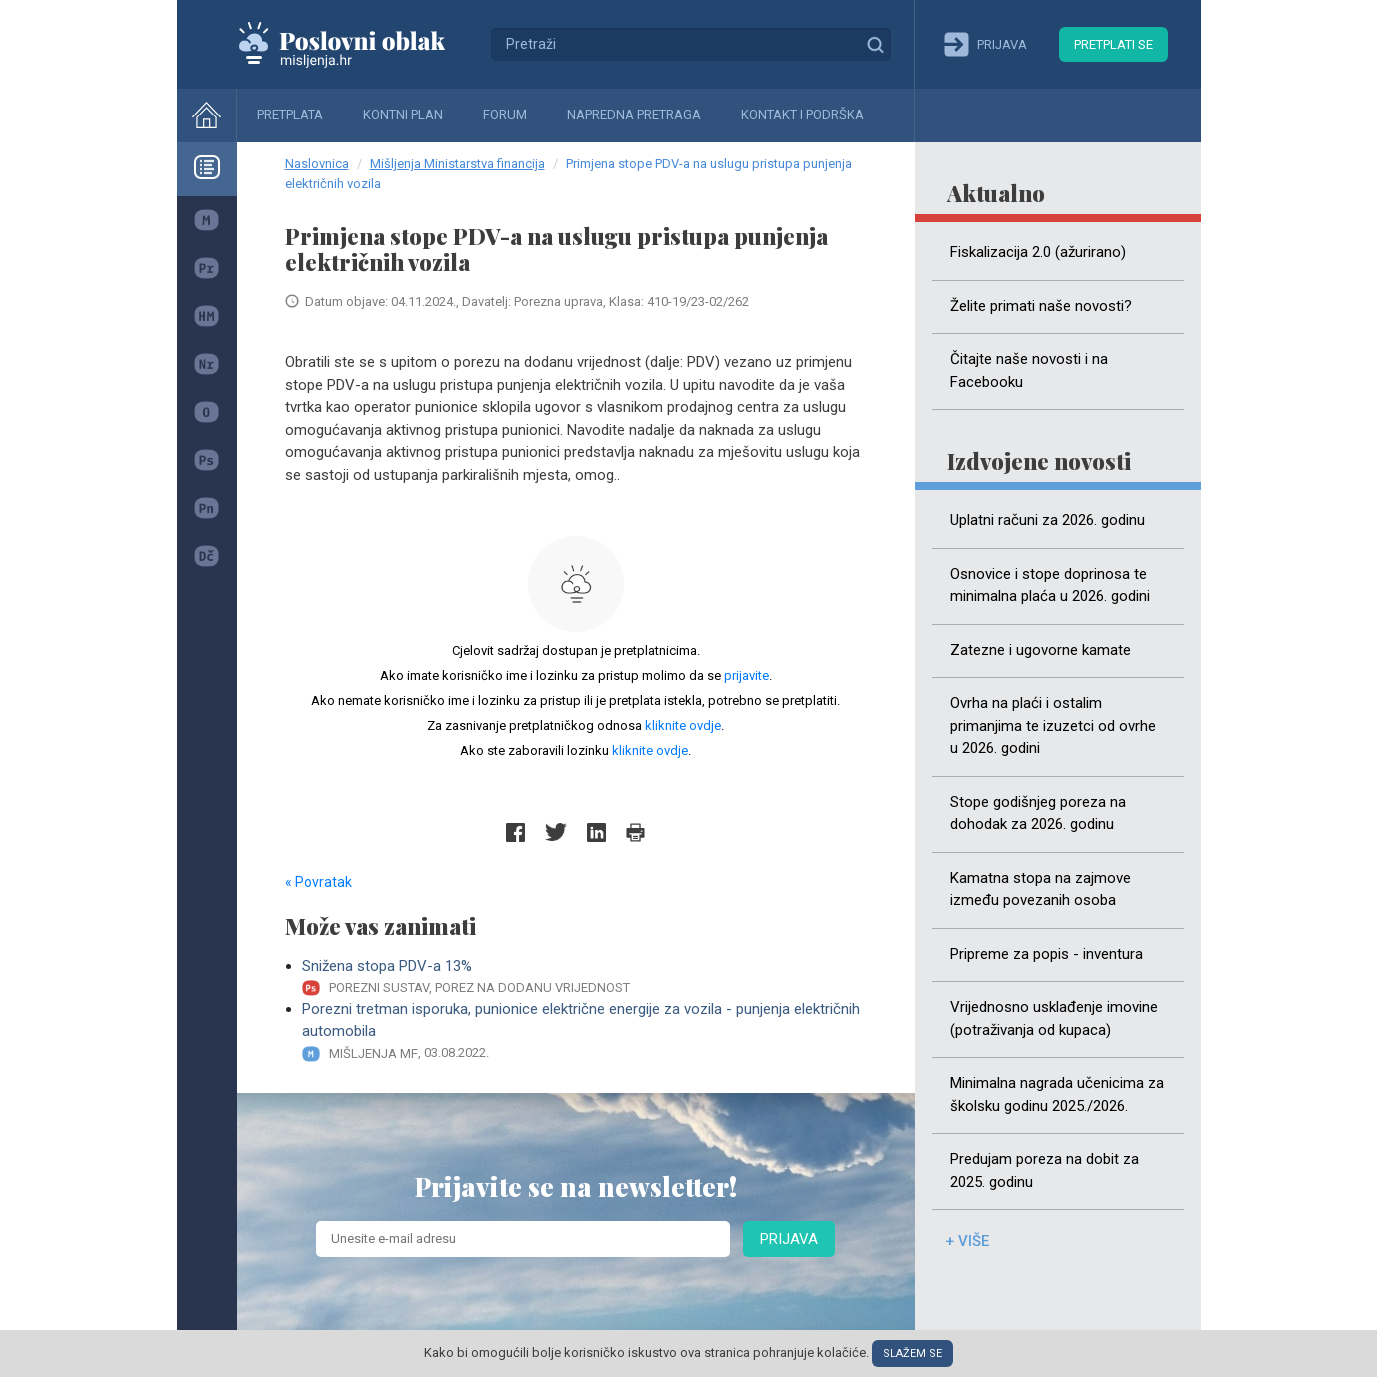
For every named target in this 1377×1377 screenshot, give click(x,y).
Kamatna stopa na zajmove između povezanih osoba (1040, 889)
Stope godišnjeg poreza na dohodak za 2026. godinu (1038, 813)
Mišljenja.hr (357, 44)
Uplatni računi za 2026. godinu (1047, 520)
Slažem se (912, 1353)
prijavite (746, 675)
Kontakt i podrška (802, 114)
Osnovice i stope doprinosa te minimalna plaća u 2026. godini (1050, 585)
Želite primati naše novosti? (1041, 306)
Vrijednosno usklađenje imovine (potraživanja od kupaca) (1054, 1018)
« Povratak (318, 882)
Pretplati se (1113, 44)
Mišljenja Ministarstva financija (457, 163)
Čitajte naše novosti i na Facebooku (1029, 370)
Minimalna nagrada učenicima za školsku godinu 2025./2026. (1057, 1094)
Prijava (789, 1239)
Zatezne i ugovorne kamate (1040, 650)
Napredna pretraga (634, 114)
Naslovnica (317, 163)
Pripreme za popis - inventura (1046, 954)
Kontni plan (403, 114)
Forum (505, 114)
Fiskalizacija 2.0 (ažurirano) (1038, 252)
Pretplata (290, 114)
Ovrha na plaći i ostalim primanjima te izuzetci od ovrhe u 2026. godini (1053, 725)
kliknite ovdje (683, 725)
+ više (967, 1241)
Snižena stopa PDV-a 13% (584, 977)
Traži (875, 44)
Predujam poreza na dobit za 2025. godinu (1044, 1170)
